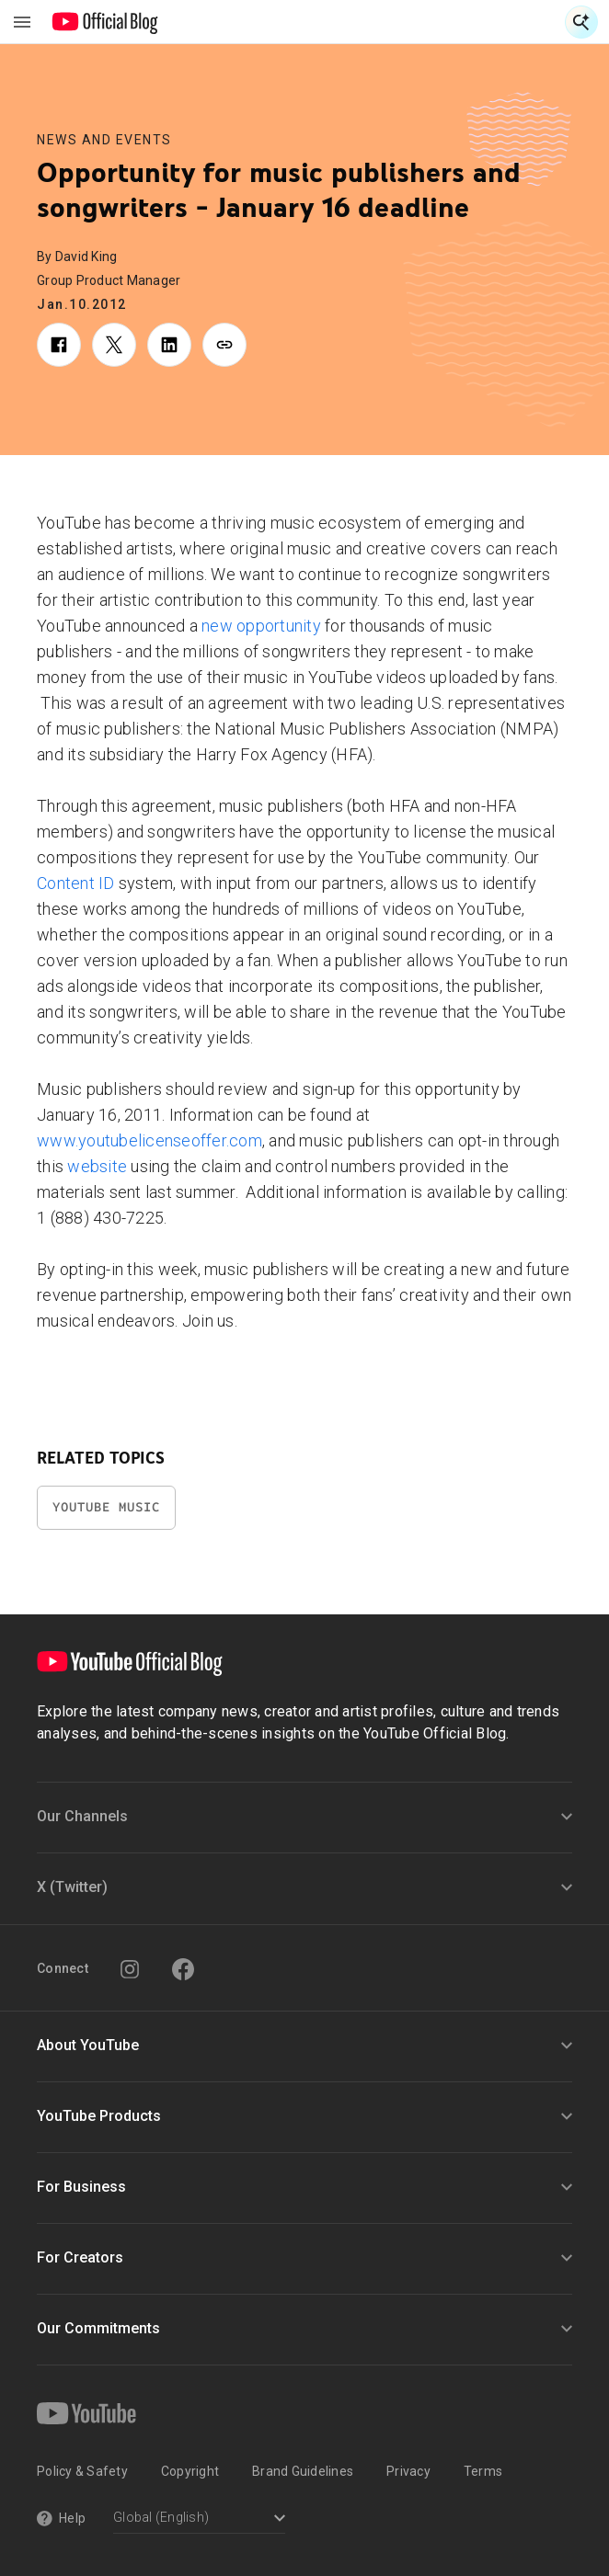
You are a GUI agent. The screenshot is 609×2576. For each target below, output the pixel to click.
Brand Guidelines (302, 2471)
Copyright (190, 2471)
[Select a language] (199, 2519)
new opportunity (261, 625)
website (97, 1166)
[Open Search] (581, 22)
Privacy (408, 2471)
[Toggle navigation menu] (22, 22)
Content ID (76, 883)
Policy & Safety (82, 2471)
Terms (483, 2471)
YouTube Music (106, 1507)
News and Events (104, 139)
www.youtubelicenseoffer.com (149, 1140)
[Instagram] (130, 1969)
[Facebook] (183, 1969)
